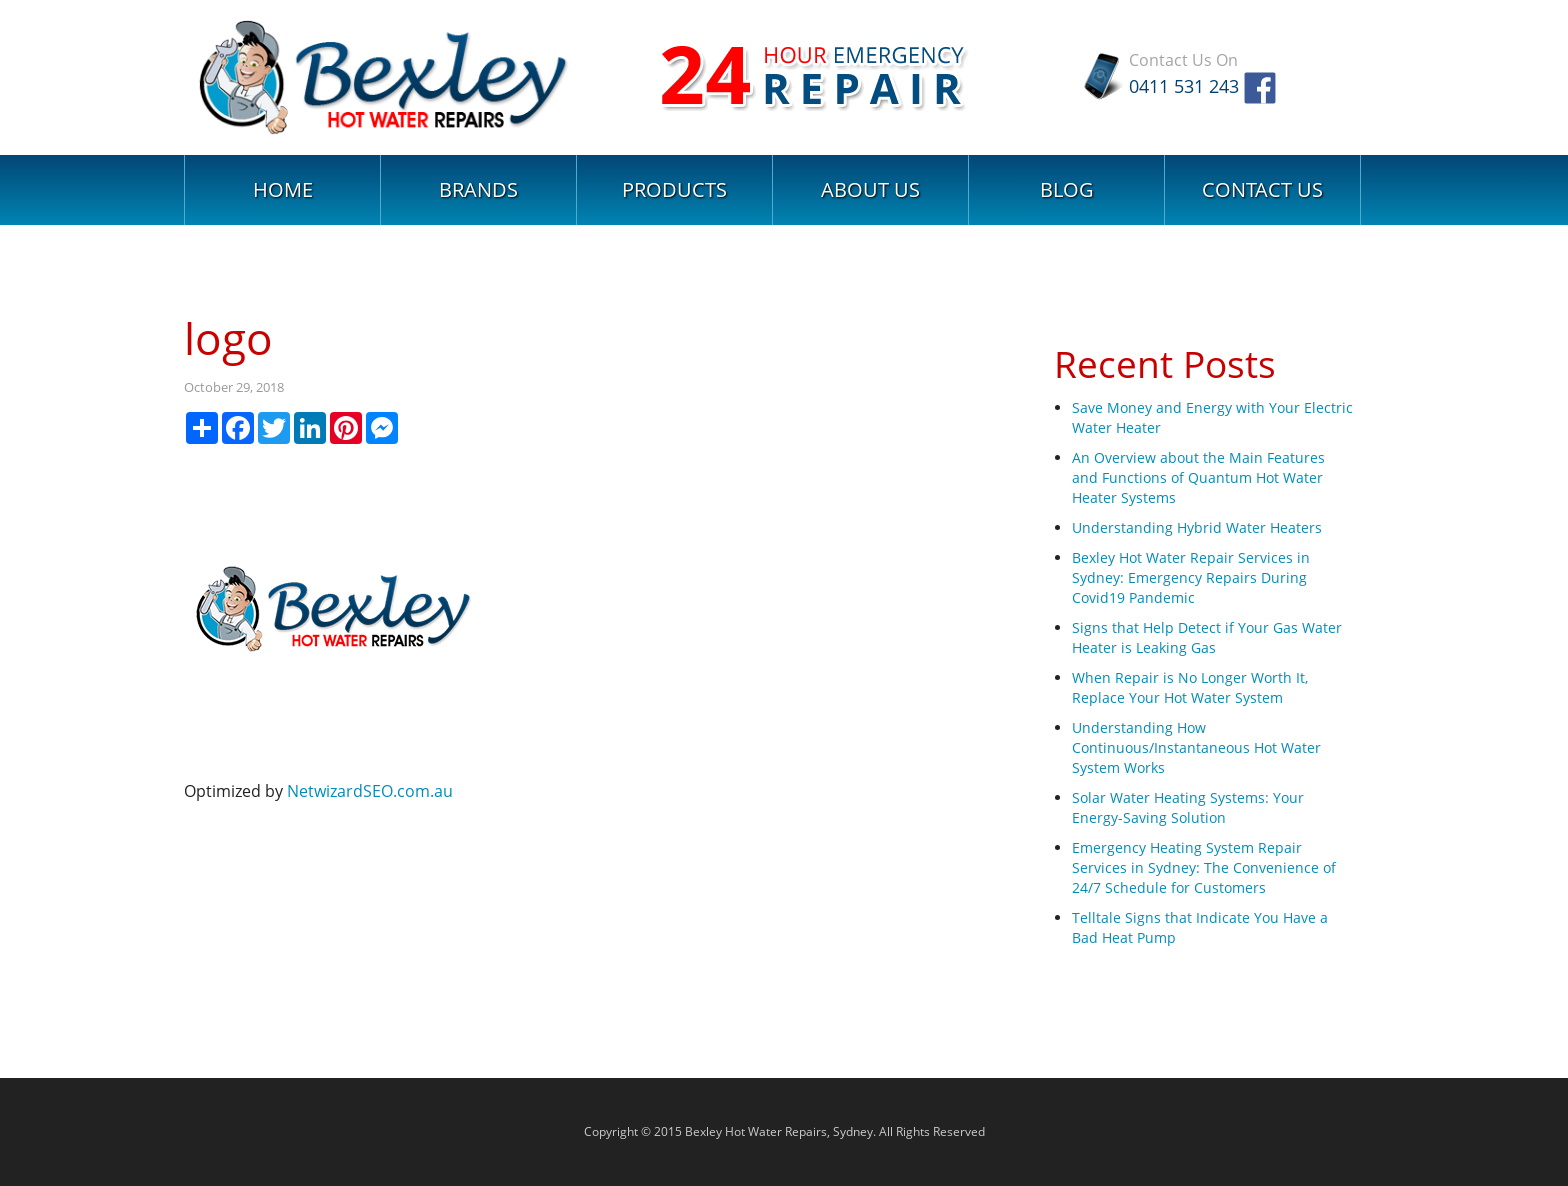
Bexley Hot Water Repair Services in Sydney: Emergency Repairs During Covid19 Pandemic (1191, 577)
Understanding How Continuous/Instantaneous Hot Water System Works (1196, 747)
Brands (478, 189)
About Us (870, 189)
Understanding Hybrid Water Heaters (1197, 527)
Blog (1067, 189)
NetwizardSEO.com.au (370, 791)
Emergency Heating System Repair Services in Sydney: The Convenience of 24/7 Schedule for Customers (1204, 867)
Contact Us (1262, 189)
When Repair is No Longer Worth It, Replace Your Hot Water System (1190, 687)
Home (283, 189)
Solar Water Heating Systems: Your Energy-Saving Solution (1188, 807)
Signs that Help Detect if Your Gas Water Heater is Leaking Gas (1207, 637)
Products (674, 189)
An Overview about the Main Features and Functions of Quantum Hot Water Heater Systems (1198, 477)
